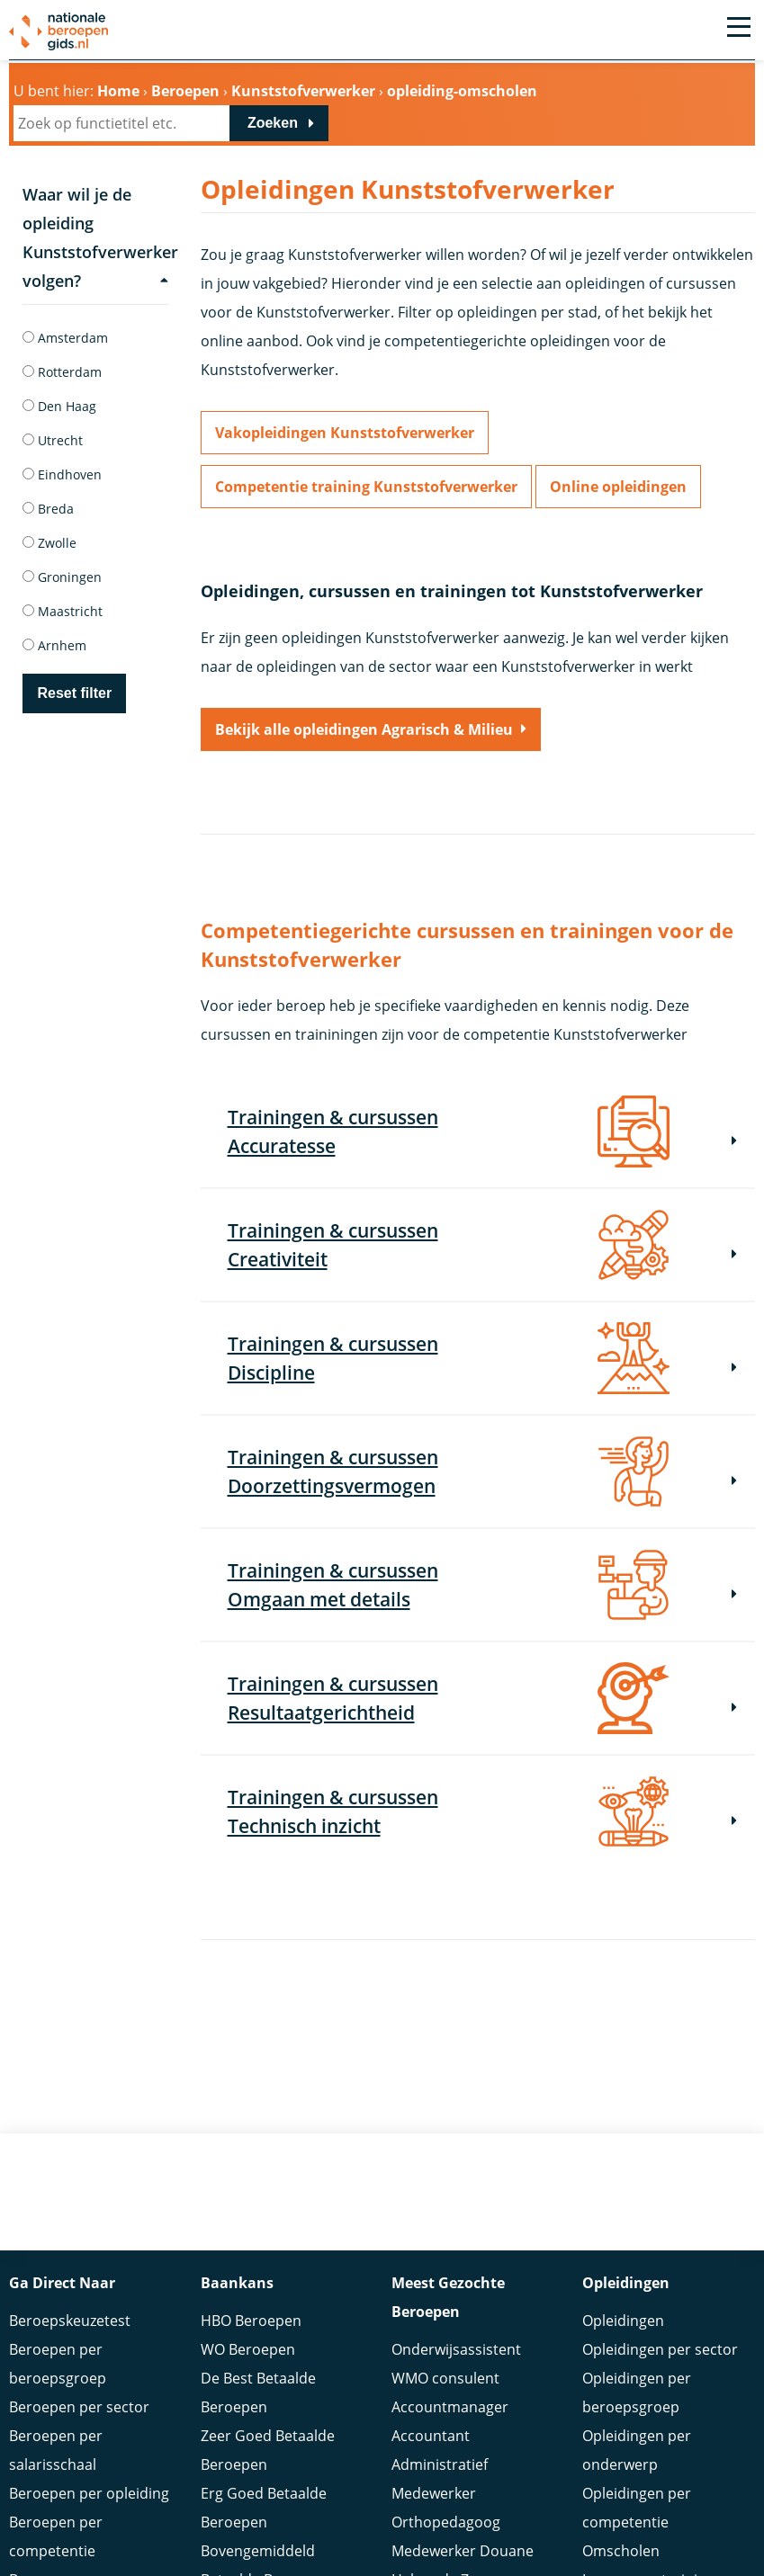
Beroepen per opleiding (89, 2490)
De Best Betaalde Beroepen (258, 2390)
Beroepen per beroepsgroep (57, 2361)
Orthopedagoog (445, 2519)
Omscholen (621, 2548)
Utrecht (52, 440)
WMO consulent (445, 2375)
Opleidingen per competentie (636, 2505)
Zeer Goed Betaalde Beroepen (268, 2447)
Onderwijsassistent (456, 2347)
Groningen (62, 577)
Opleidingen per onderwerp (636, 2447)
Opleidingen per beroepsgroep (636, 2390)
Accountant (430, 2433)
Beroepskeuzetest (69, 2318)
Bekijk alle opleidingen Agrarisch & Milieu (364, 729)
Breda (48, 508)
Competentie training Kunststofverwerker (366, 486)
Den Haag (59, 406)
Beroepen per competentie (56, 2533)
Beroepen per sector (79, 2404)
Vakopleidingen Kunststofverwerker (344, 433)
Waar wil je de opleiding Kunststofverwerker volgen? (95, 237)
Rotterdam (62, 371)
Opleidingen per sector (660, 2347)
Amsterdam (65, 337)
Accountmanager (449, 2404)
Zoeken (272, 122)
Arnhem (54, 645)
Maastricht (62, 611)
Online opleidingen (618, 486)
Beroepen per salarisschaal (56, 2447)
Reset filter (74, 693)
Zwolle (49, 542)
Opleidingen (623, 2318)
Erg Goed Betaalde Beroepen (264, 2505)
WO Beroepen (248, 2347)
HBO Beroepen (251, 2318)
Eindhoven (62, 474)
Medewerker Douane (462, 2548)
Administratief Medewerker (439, 2476)
